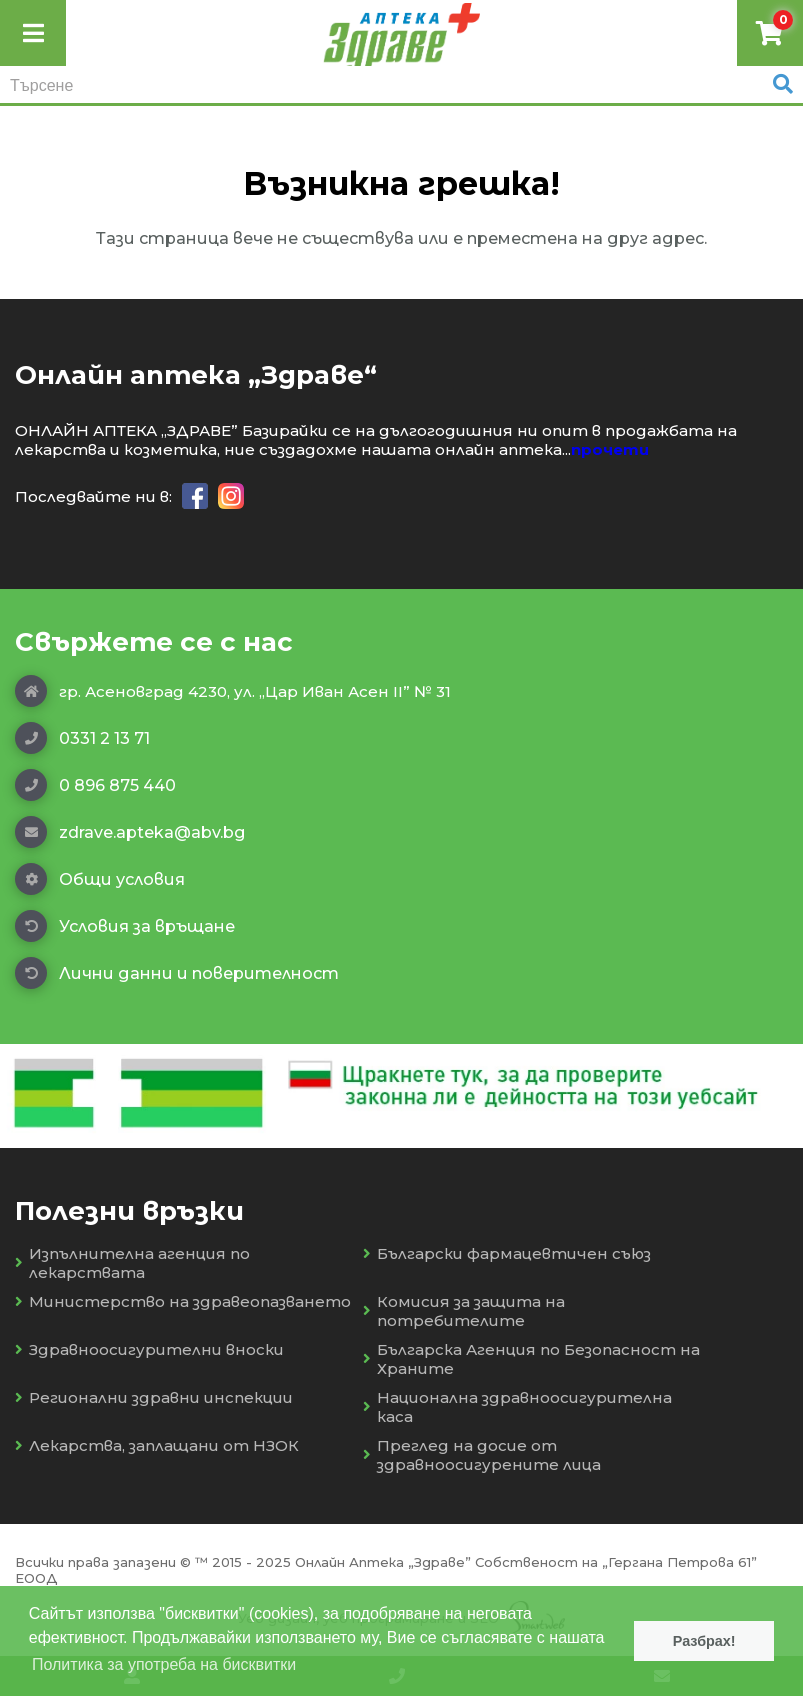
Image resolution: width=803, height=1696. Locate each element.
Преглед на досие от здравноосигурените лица (482, 1455)
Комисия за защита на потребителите (464, 1311)
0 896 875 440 (95, 785)
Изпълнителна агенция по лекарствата (132, 1263)
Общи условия (100, 879)
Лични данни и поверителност (177, 973)
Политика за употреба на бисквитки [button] (164, 1664)
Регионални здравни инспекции (154, 1397)
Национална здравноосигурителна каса (517, 1407)
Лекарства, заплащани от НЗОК (157, 1445)
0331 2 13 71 (82, 738)
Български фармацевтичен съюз (507, 1253)
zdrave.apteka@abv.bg (130, 832)
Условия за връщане (125, 926)
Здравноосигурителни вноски (149, 1349)
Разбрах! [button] (704, 1641)
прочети (610, 449)
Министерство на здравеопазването (183, 1301)
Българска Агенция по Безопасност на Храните (531, 1359)
